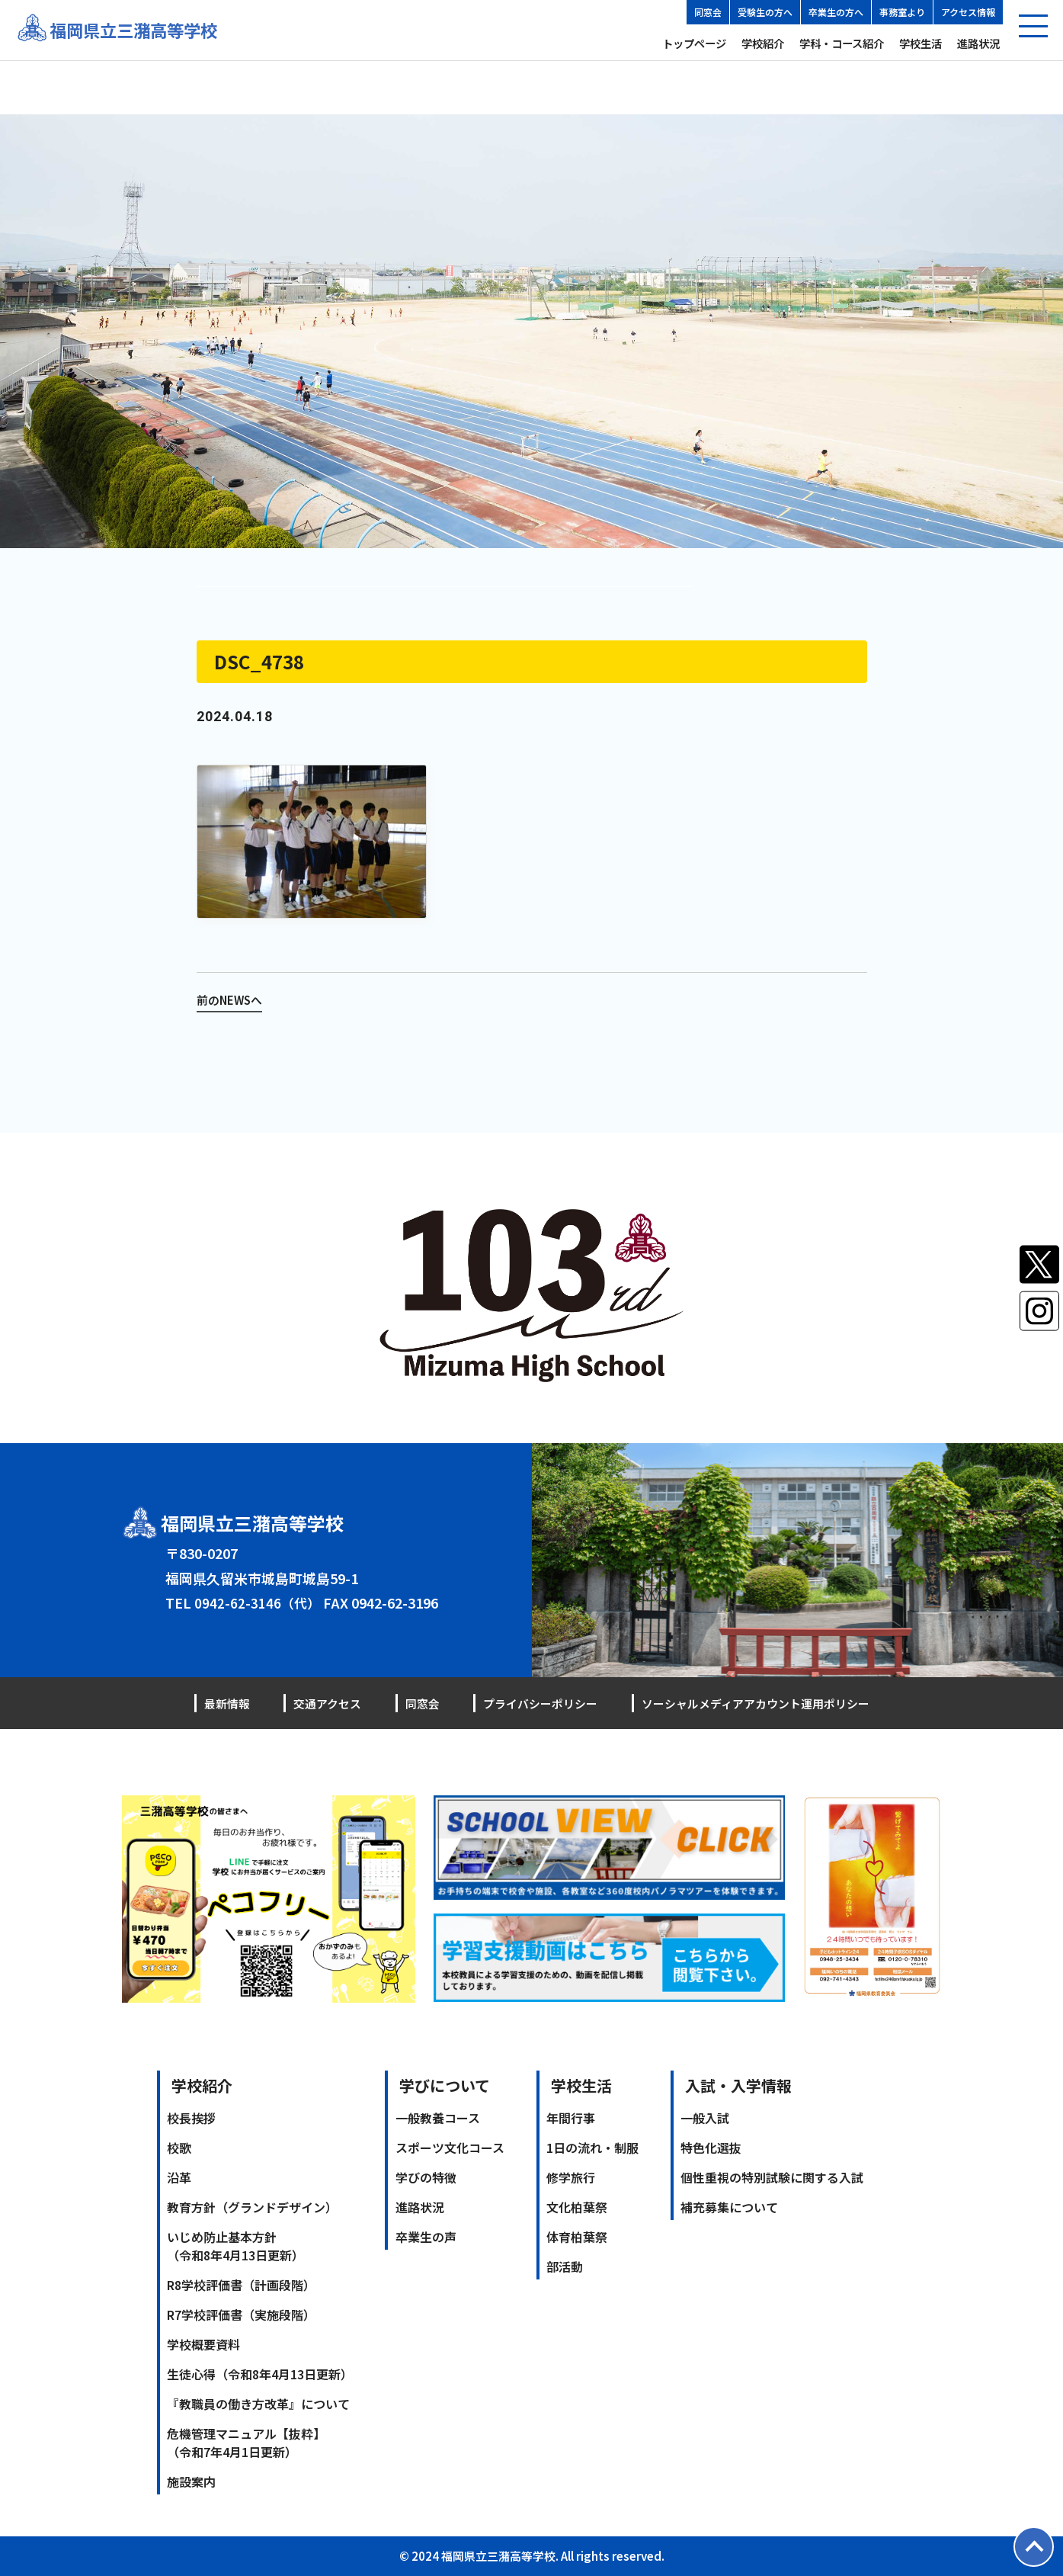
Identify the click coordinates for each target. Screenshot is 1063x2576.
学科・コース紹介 (841, 43)
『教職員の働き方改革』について (258, 2404)
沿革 (179, 2177)
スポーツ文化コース (449, 2147)
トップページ (694, 43)
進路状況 (978, 43)
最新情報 (228, 1703)
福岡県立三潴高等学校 (141, 30)
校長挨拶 (191, 2118)
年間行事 (570, 2118)
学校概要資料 (203, 2344)
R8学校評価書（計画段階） (241, 2285)
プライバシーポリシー (530, 1703)
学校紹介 (762, 43)
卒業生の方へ (835, 11)
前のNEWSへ (232, 999)
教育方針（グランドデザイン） (252, 2207)
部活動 (564, 2266)
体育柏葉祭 (576, 2237)
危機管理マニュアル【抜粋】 (246, 2442)
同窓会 (708, 11)
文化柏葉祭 (576, 2207)
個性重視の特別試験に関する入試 (771, 2177)
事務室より (902, 11)
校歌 (179, 2147)
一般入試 (704, 2118)
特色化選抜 (710, 2147)
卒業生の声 (425, 2237)
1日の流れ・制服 (592, 2147)
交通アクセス (324, 1703)
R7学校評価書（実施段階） (241, 2314)
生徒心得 (260, 2374)
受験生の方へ (765, 11)
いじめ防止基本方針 (235, 2246)
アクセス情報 (968, 11)
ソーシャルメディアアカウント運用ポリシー (747, 1703)
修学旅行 (570, 2177)
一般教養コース (437, 2118)
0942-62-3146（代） (258, 1602)
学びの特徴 (425, 2177)
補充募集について (729, 2207)
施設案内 (191, 2481)
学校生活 (920, 43)
